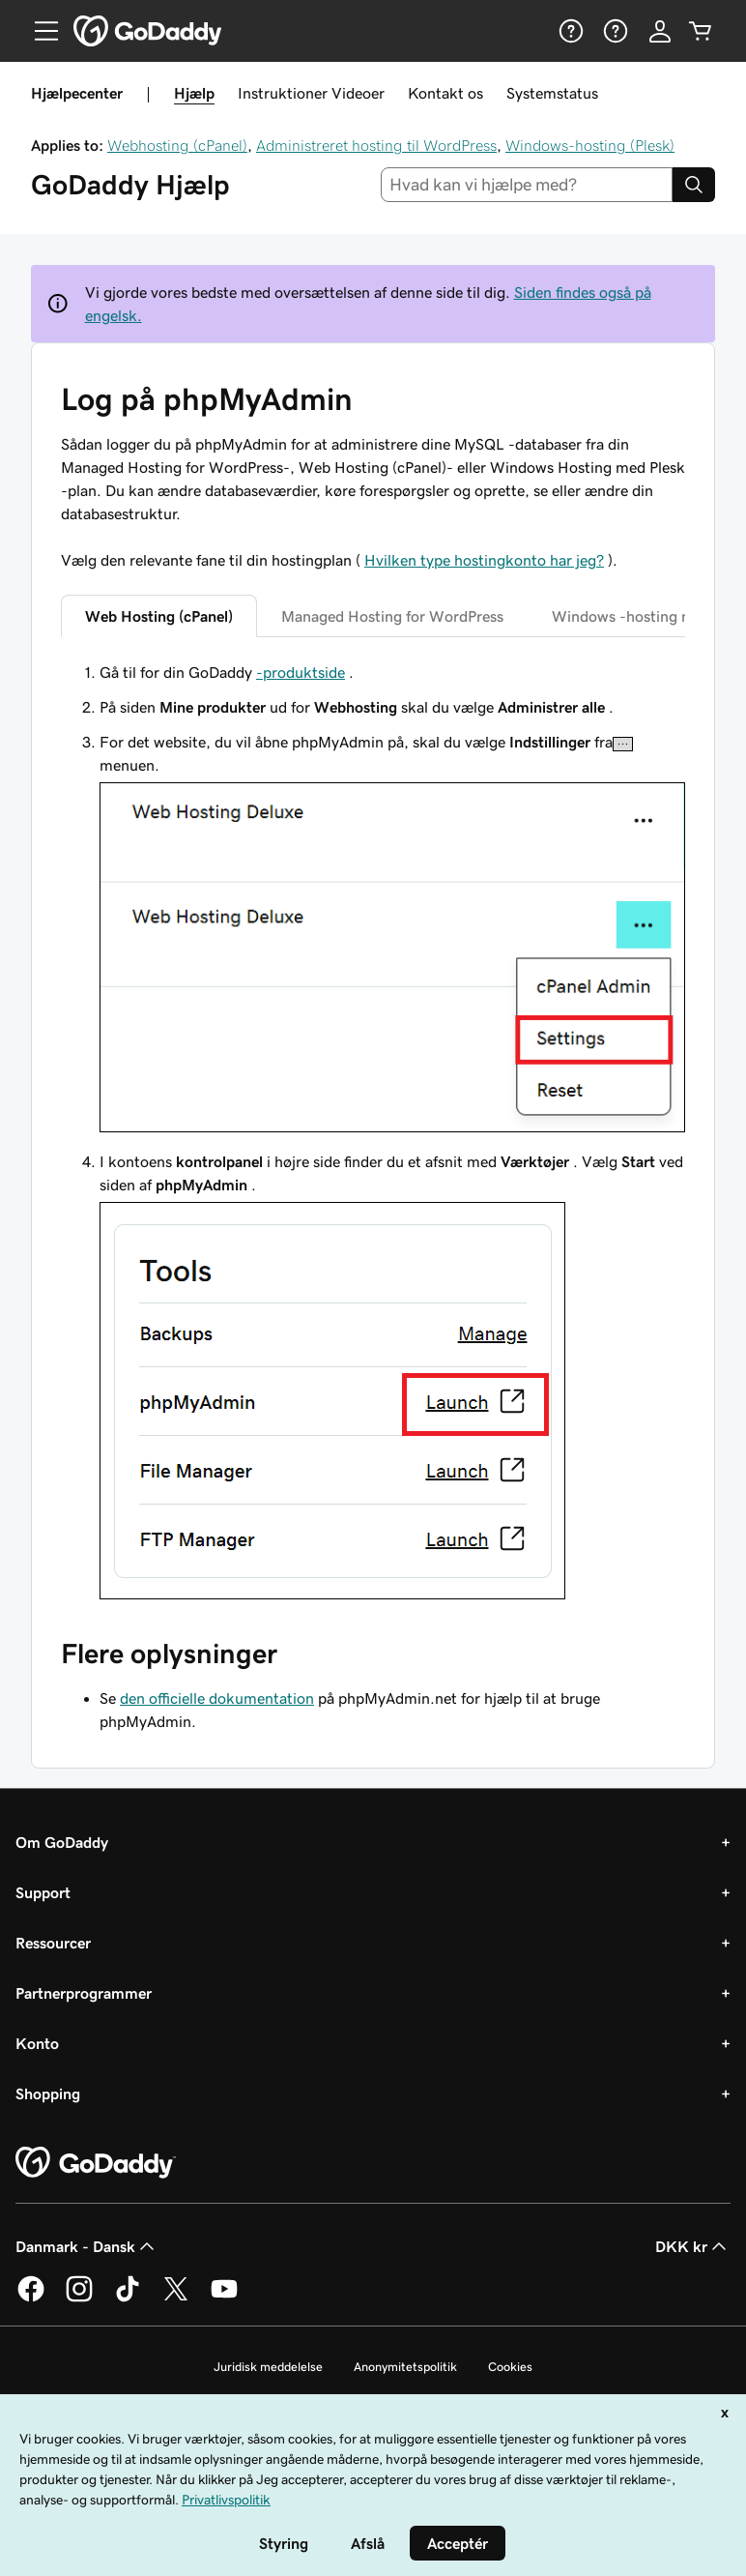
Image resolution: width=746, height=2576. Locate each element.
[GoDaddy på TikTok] (127, 2298)
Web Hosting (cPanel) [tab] (159, 616)
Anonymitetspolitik (405, 2366)
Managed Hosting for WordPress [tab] (392, 616)
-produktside (300, 672)
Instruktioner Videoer (311, 93)
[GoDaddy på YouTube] (224, 2298)
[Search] (694, 184)
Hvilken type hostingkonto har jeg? (484, 560)
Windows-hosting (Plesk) (589, 145)
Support (43, 1892)
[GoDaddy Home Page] (95, 2163)
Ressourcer (53, 1942)
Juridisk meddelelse (268, 2366)
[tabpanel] (373, 1132)
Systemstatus (552, 93)
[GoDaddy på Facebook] (30, 2298)
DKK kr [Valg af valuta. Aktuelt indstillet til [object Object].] (693, 2246)
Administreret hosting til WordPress (376, 145)
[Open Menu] (38, 31)
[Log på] (660, 31)
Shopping (47, 2093)
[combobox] (527, 184)
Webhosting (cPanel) (177, 145)
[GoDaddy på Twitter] (175, 2298)
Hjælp (194, 93)
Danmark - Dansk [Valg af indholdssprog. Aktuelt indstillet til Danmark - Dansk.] (86, 2246)
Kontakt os (445, 93)
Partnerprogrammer (83, 1993)
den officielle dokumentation (217, 1698)
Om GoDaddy (61, 1842)
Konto (37, 2043)
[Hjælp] (569, 31)
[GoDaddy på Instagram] (79, 2298)
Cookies (510, 2366)
